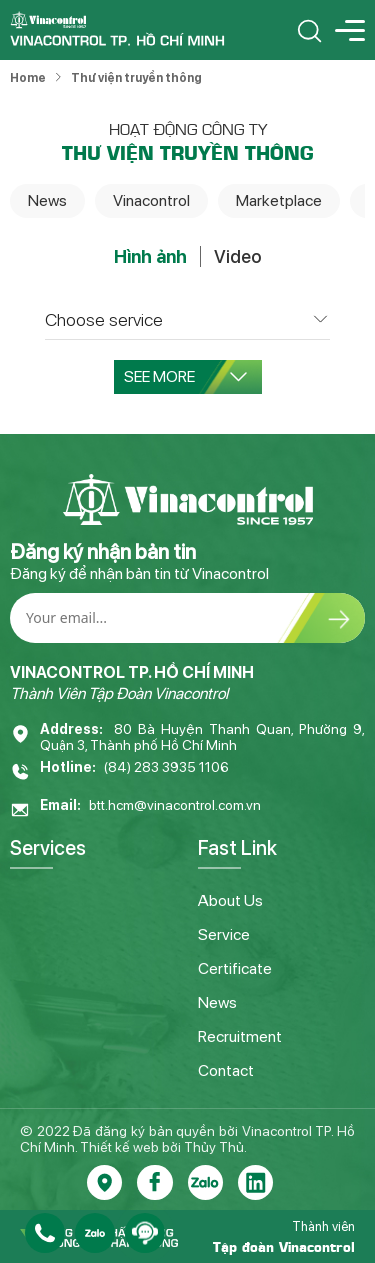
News (47, 200)
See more (185, 376)
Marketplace (279, 200)
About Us (230, 900)
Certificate (235, 968)
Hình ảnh (150, 256)
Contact (226, 1070)
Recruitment (240, 1036)
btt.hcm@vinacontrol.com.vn (175, 805)
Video (237, 256)
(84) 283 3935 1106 (166, 767)
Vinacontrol (151, 200)
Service (224, 934)
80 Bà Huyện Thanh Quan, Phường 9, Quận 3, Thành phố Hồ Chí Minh (202, 737)
